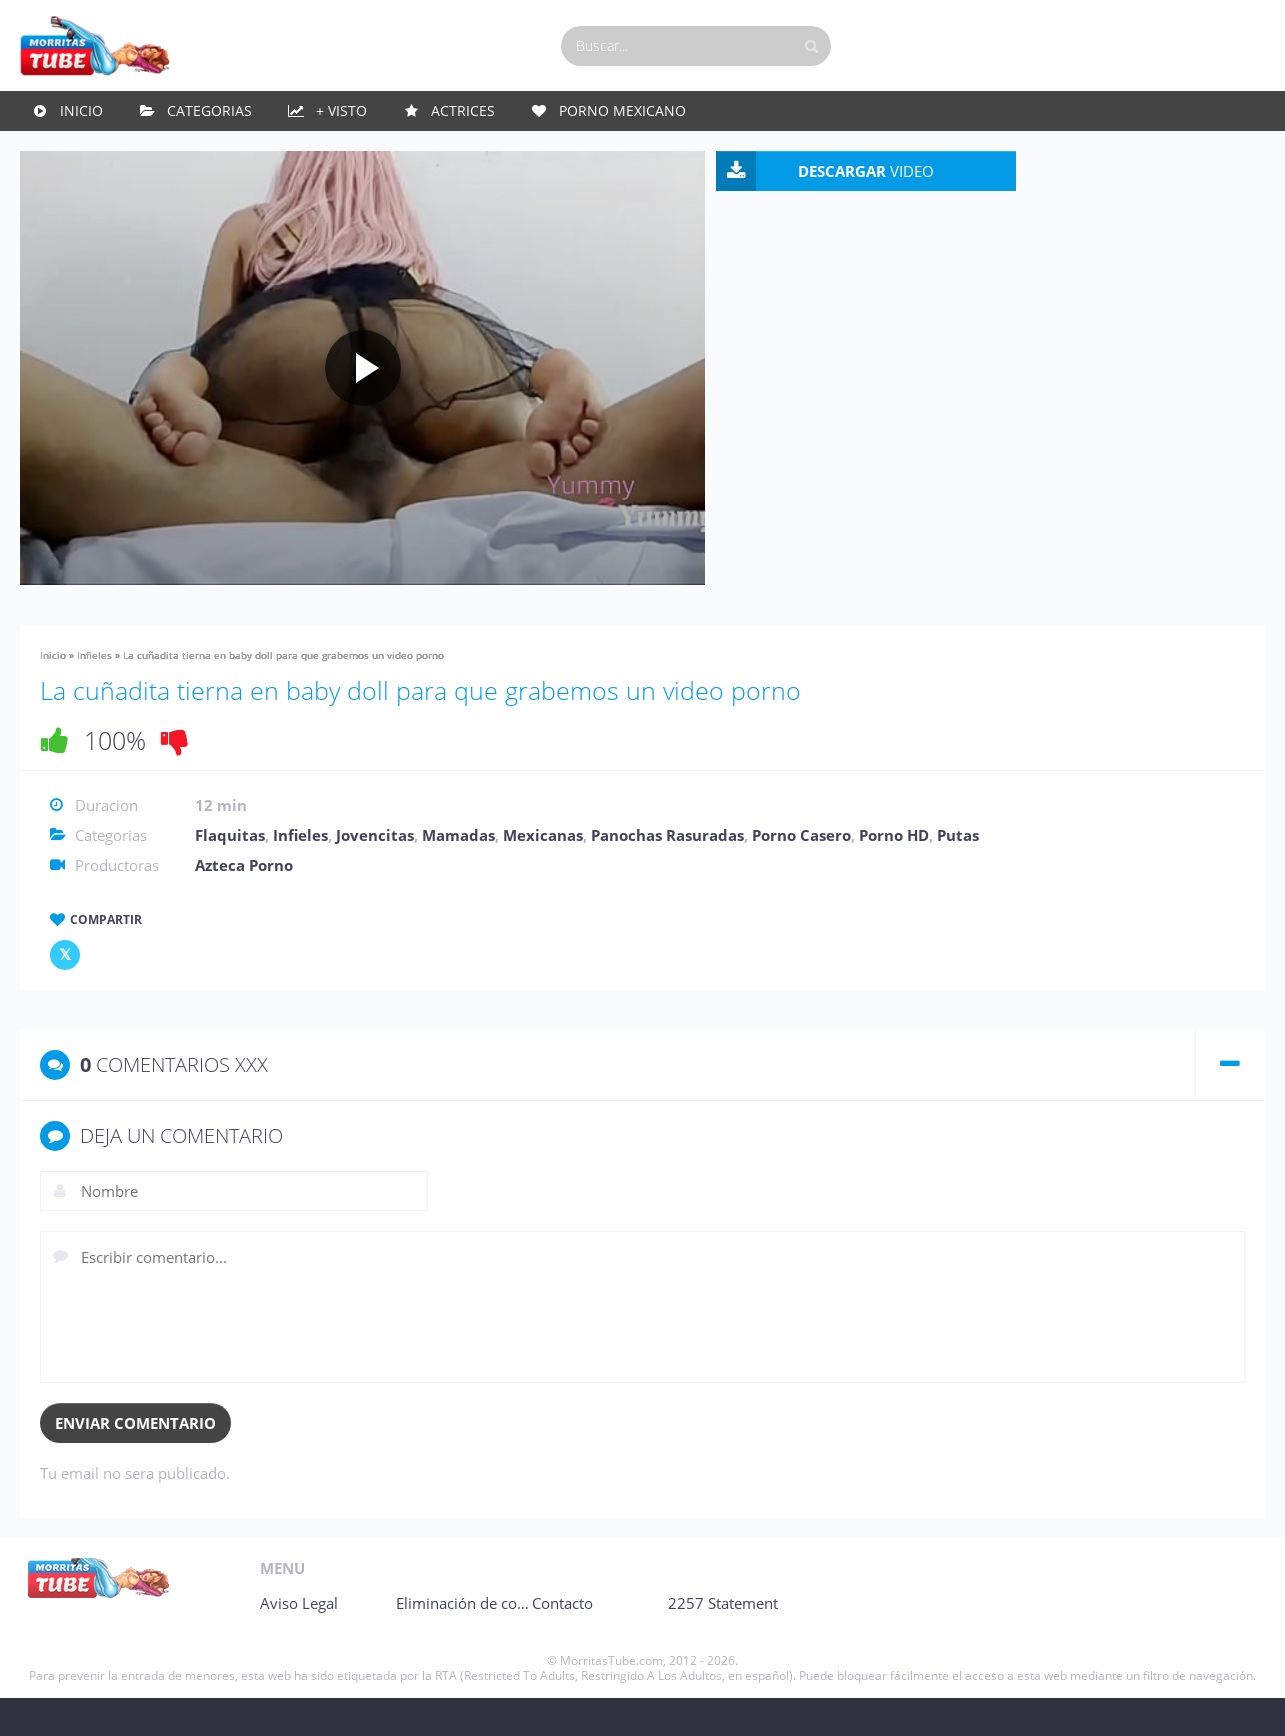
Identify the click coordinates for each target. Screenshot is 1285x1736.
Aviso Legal (299, 1641)
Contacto (692, 1641)
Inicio (81, 119)
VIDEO (1115, 180)
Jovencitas (375, 873)
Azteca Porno (244, 903)
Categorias (209, 119)
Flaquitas (230, 873)
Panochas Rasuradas (667, 873)
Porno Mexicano (622, 119)
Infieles (94, 693)
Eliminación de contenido (548, 1641)
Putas (958, 873)
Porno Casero (801, 873)
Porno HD (894, 873)
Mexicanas (543, 873)
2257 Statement (918, 1641)
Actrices (463, 119)
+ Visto (341, 119)
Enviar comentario (135, 1461)
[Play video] (483, 391)
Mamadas (458, 873)
